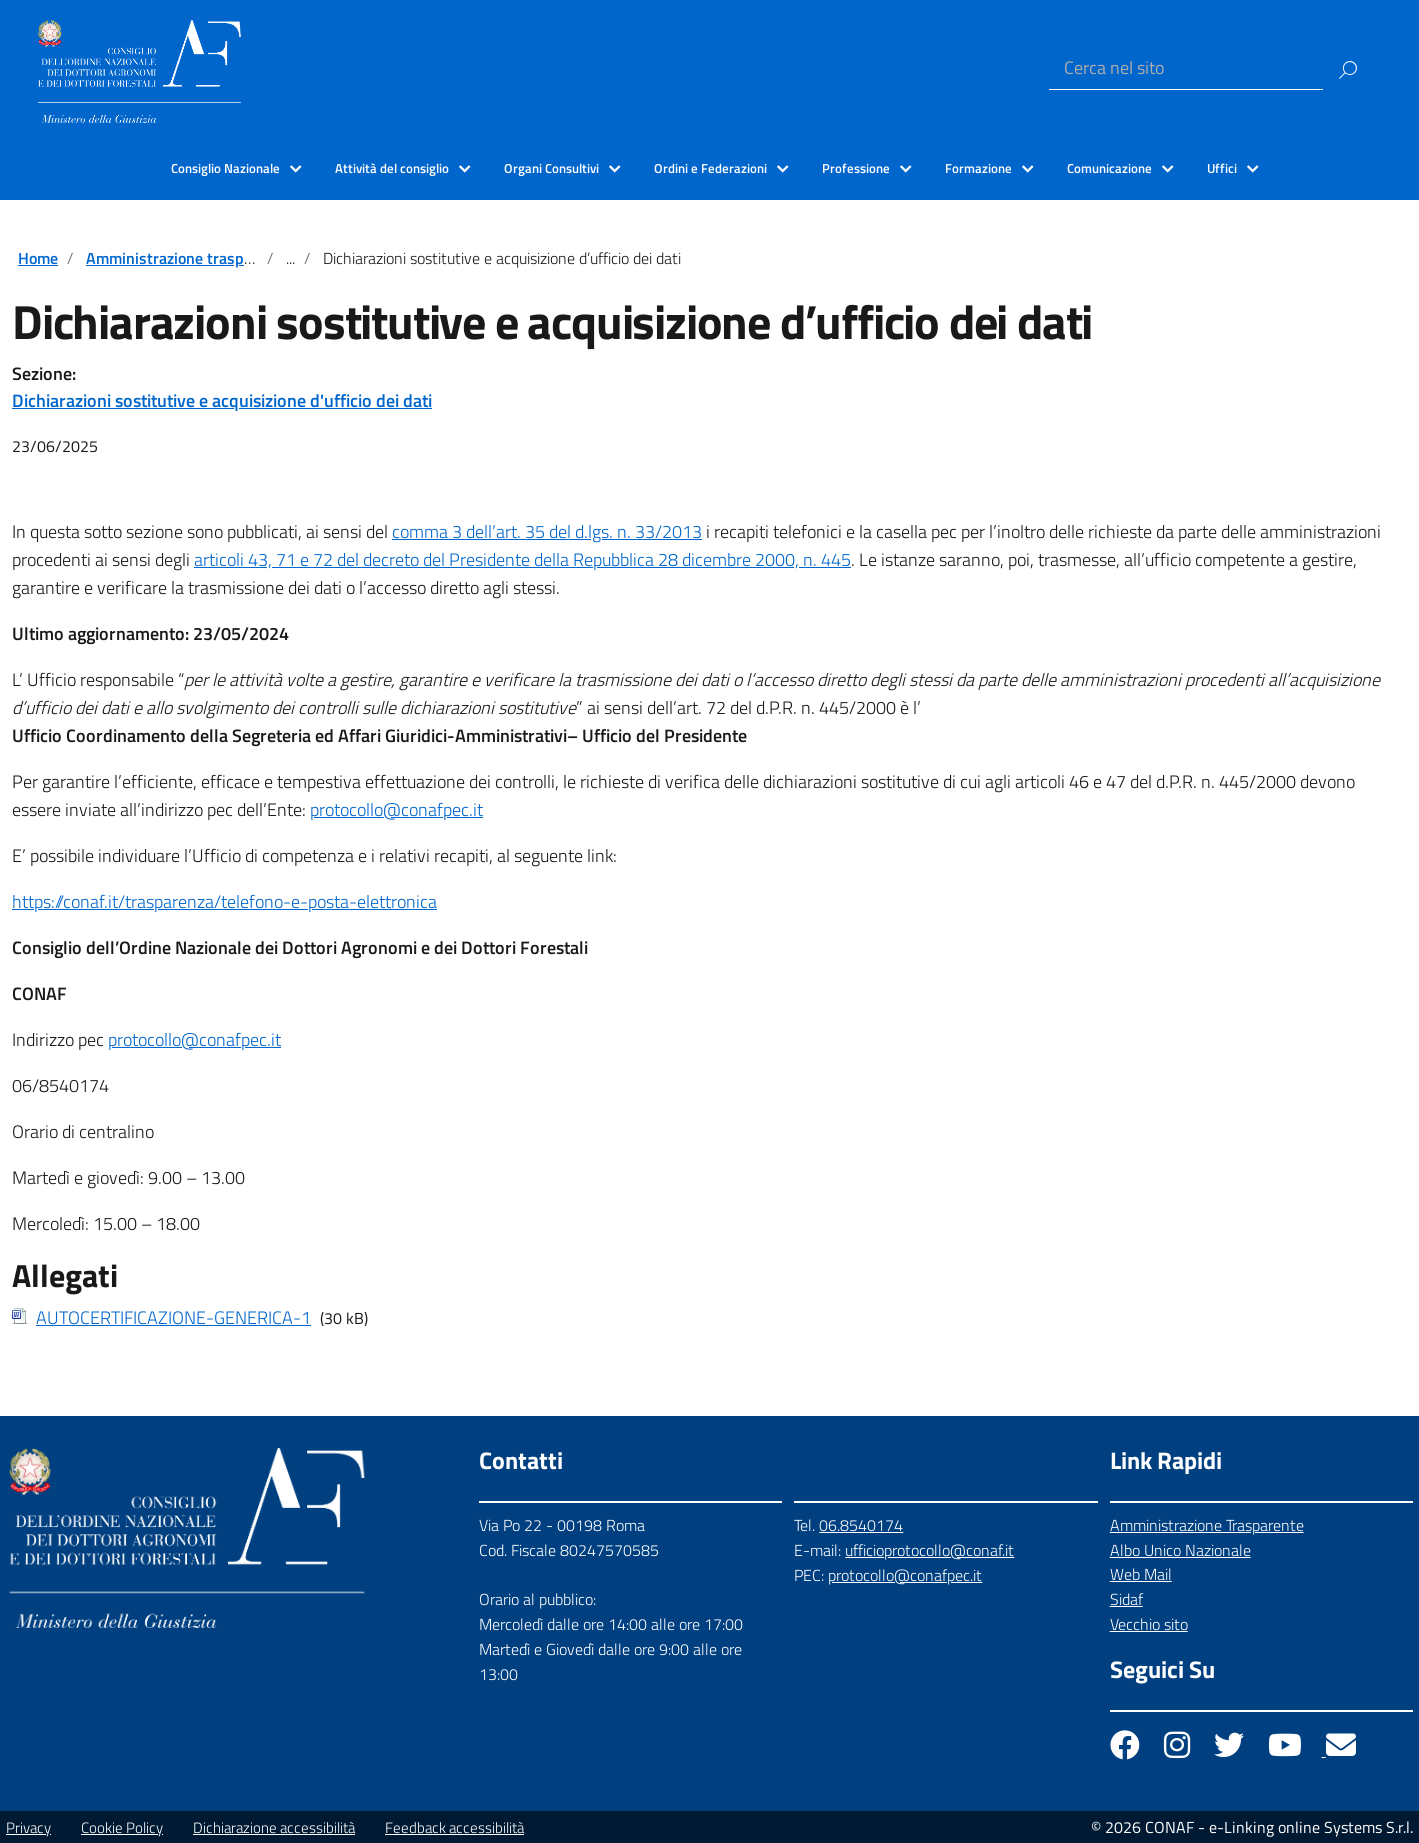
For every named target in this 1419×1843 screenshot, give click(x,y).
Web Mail (1141, 1574)
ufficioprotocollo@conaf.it (929, 1550)
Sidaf (1126, 1599)
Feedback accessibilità (454, 1827)
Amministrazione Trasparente (1207, 1525)
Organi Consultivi (551, 168)
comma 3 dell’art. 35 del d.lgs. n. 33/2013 (547, 531)
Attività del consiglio (392, 168)
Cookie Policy (122, 1827)
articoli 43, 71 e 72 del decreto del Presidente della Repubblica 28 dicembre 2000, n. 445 (522, 559)
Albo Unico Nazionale (1180, 1550)
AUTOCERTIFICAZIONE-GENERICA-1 (173, 1317)
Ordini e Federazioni (710, 168)
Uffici (1222, 168)
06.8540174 (861, 1525)
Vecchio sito (1149, 1624)
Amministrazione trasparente (187, 258)
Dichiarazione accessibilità (274, 1827)
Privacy (28, 1827)
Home (38, 258)
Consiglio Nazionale (225, 168)
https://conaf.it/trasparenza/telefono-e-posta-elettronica (224, 901)
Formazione (978, 168)
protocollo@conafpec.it (396, 809)
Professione (856, 168)
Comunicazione (1109, 168)
